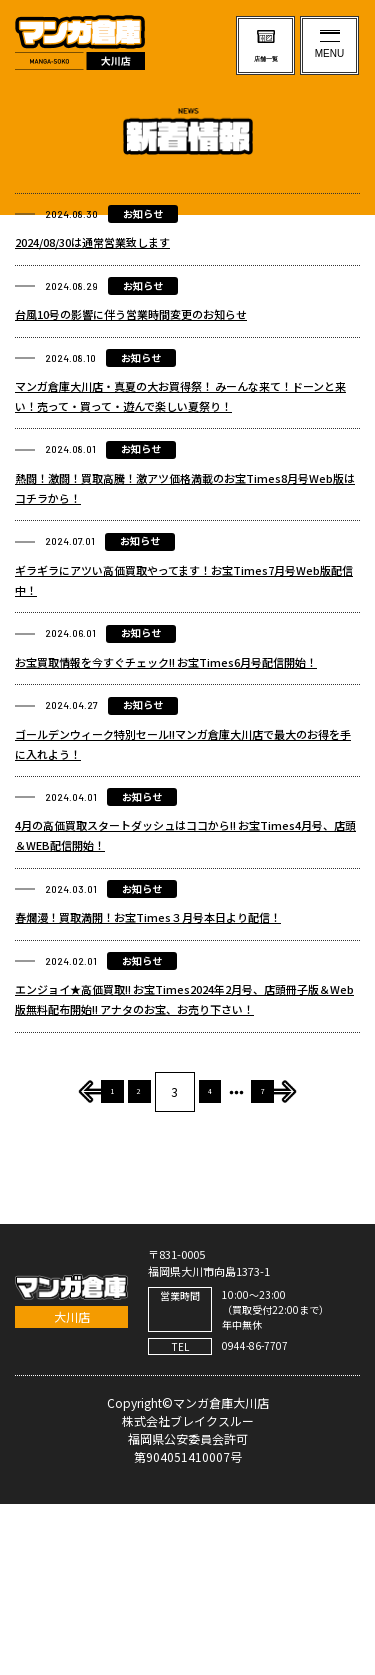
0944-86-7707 (255, 1516)
